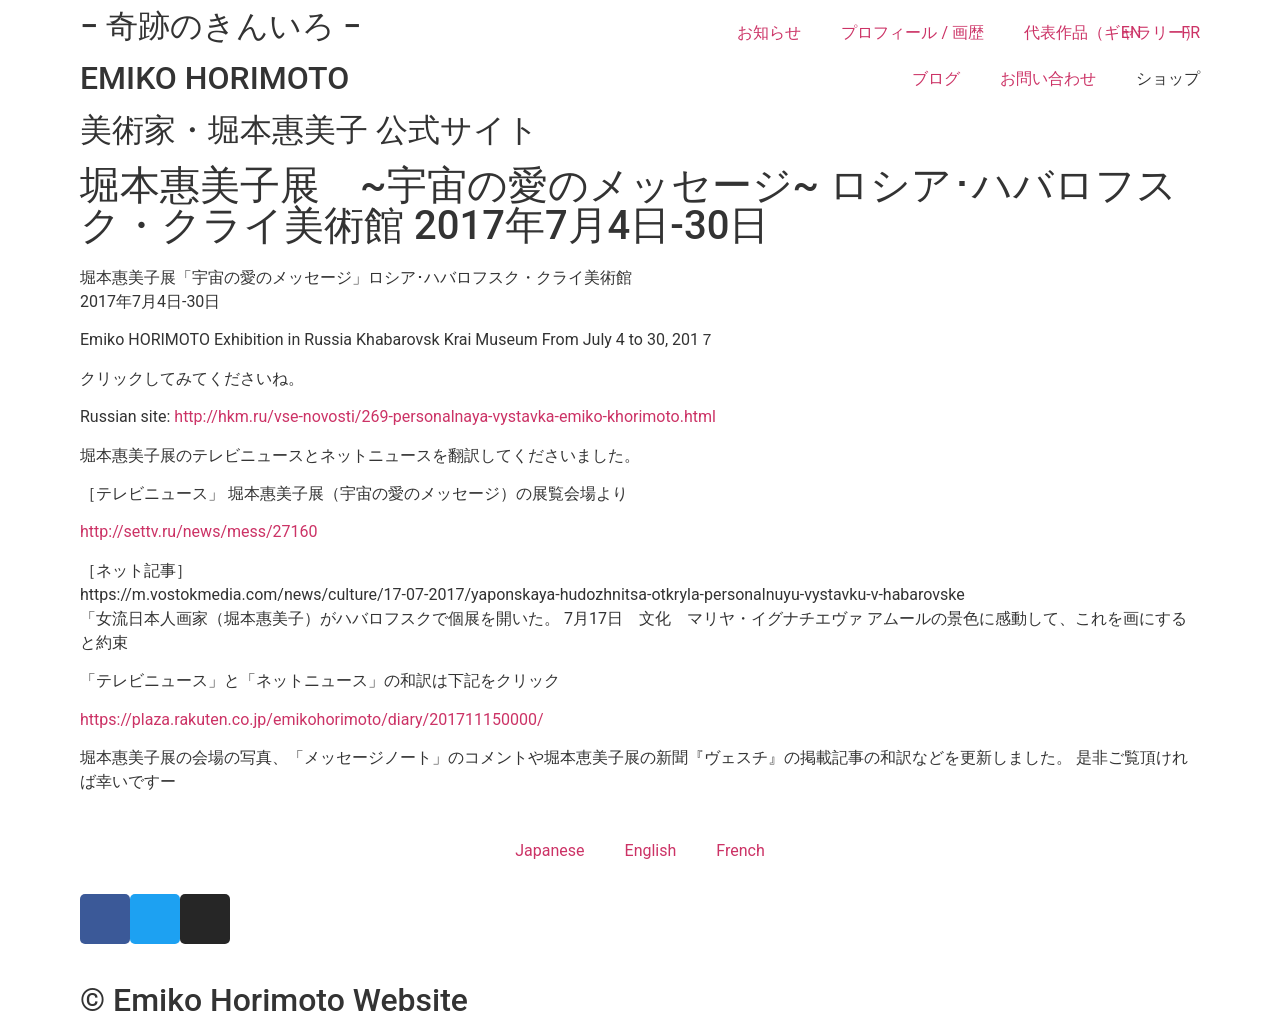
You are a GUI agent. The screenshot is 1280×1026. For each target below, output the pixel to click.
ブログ (936, 78)
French (740, 850)
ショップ (1168, 78)
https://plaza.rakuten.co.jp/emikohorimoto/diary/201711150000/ (312, 719)
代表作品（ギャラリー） (1112, 32)
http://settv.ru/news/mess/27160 (199, 531)
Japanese (549, 850)
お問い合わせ (1048, 78)
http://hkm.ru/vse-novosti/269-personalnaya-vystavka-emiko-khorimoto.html (445, 416)
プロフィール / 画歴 (912, 32)
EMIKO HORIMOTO (214, 78)
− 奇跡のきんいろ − (220, 26)
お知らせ (769, 32)
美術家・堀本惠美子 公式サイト (309, 130)
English (651, 850)
